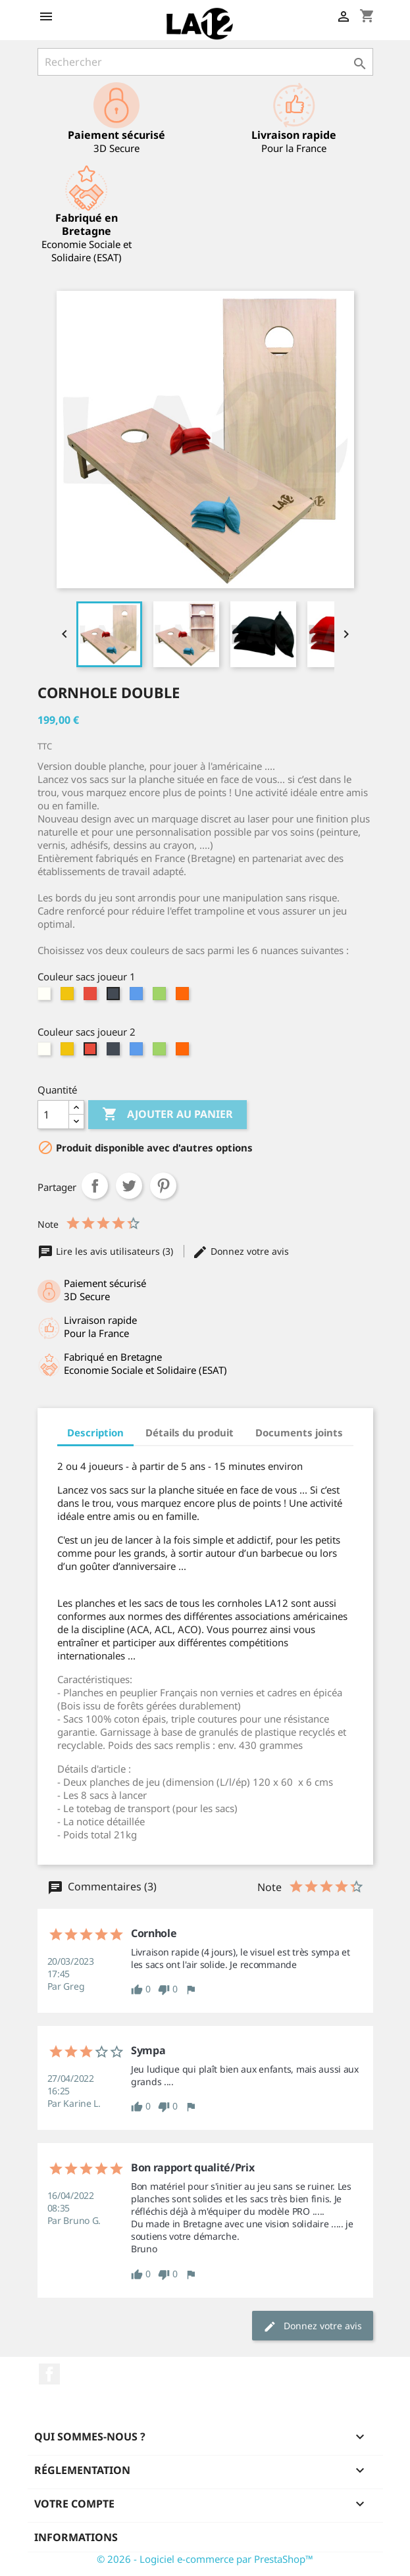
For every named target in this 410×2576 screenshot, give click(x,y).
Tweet (129, 1186)
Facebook (49, 2374)
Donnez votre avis (240, 1251)
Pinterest (163, 1186)
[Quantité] (53, 1114)
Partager (95, 1186)
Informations (76, 2537)
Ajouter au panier (167, 1114)
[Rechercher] (205, 62)
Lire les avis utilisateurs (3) (107, 1251)
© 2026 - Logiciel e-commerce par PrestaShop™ (205, 2558)
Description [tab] (95, 1432)
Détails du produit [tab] (189, 1432)
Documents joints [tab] (299, 1432)
